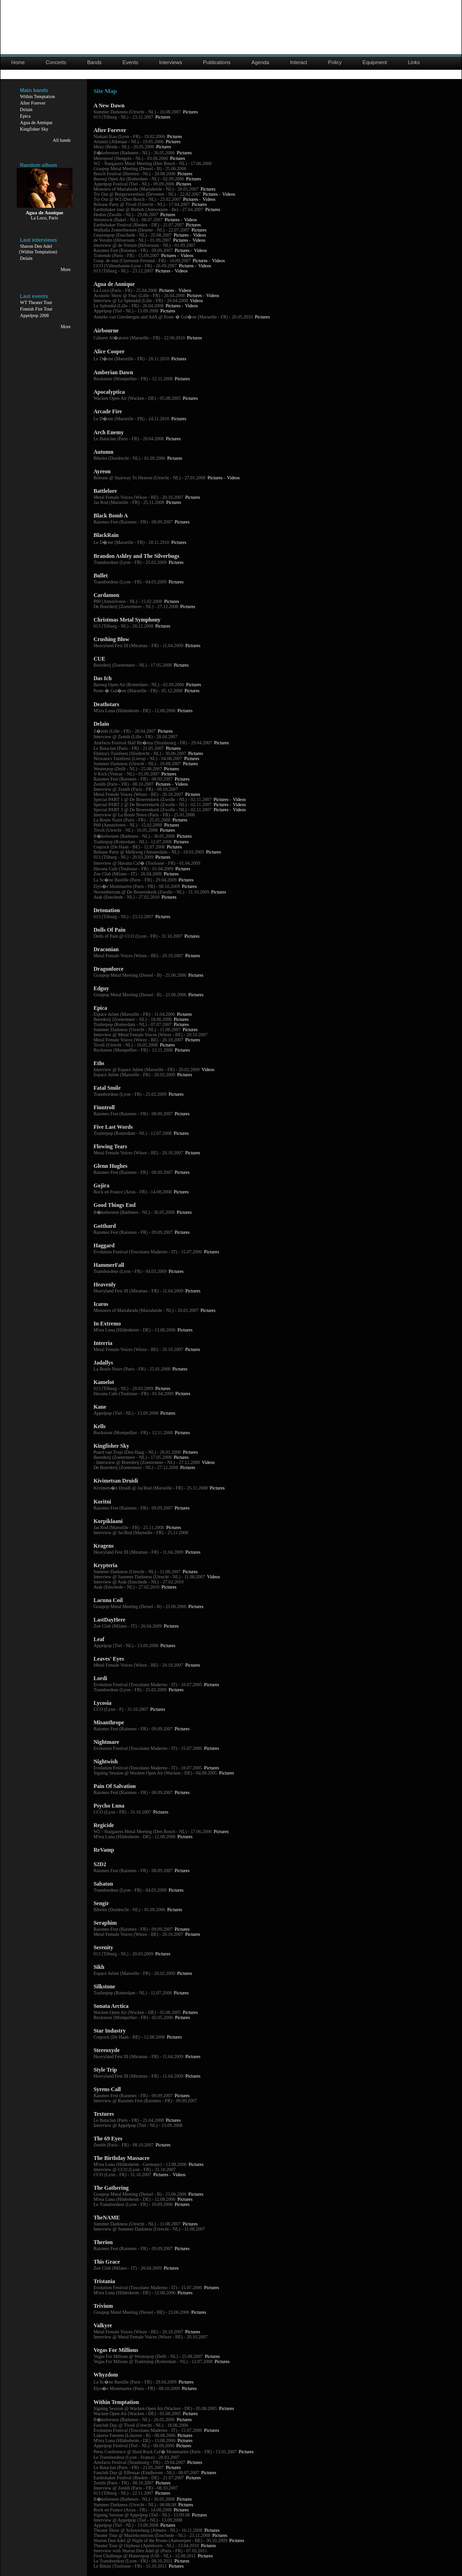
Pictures (190, 111)
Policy (335, 62)
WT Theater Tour (36, 302)
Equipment (375, 62)
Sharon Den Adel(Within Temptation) (38, 249)
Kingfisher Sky (34, 129)
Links (414, 62)
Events (131, 62)
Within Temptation (37, 96)
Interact (298, 62)
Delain (26, 109)
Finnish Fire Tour (36, 308)
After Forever (33, 103)
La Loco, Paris (44, 217)
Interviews (170, 62)
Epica (25, 116)
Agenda (260, 62)
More (65, 269)
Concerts (56, 62)
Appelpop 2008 (34, 315)
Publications (217, 62)
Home (18, 62)
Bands (94, 62)
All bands (62, 140)
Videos (228, 194)
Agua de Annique (36, 122)
